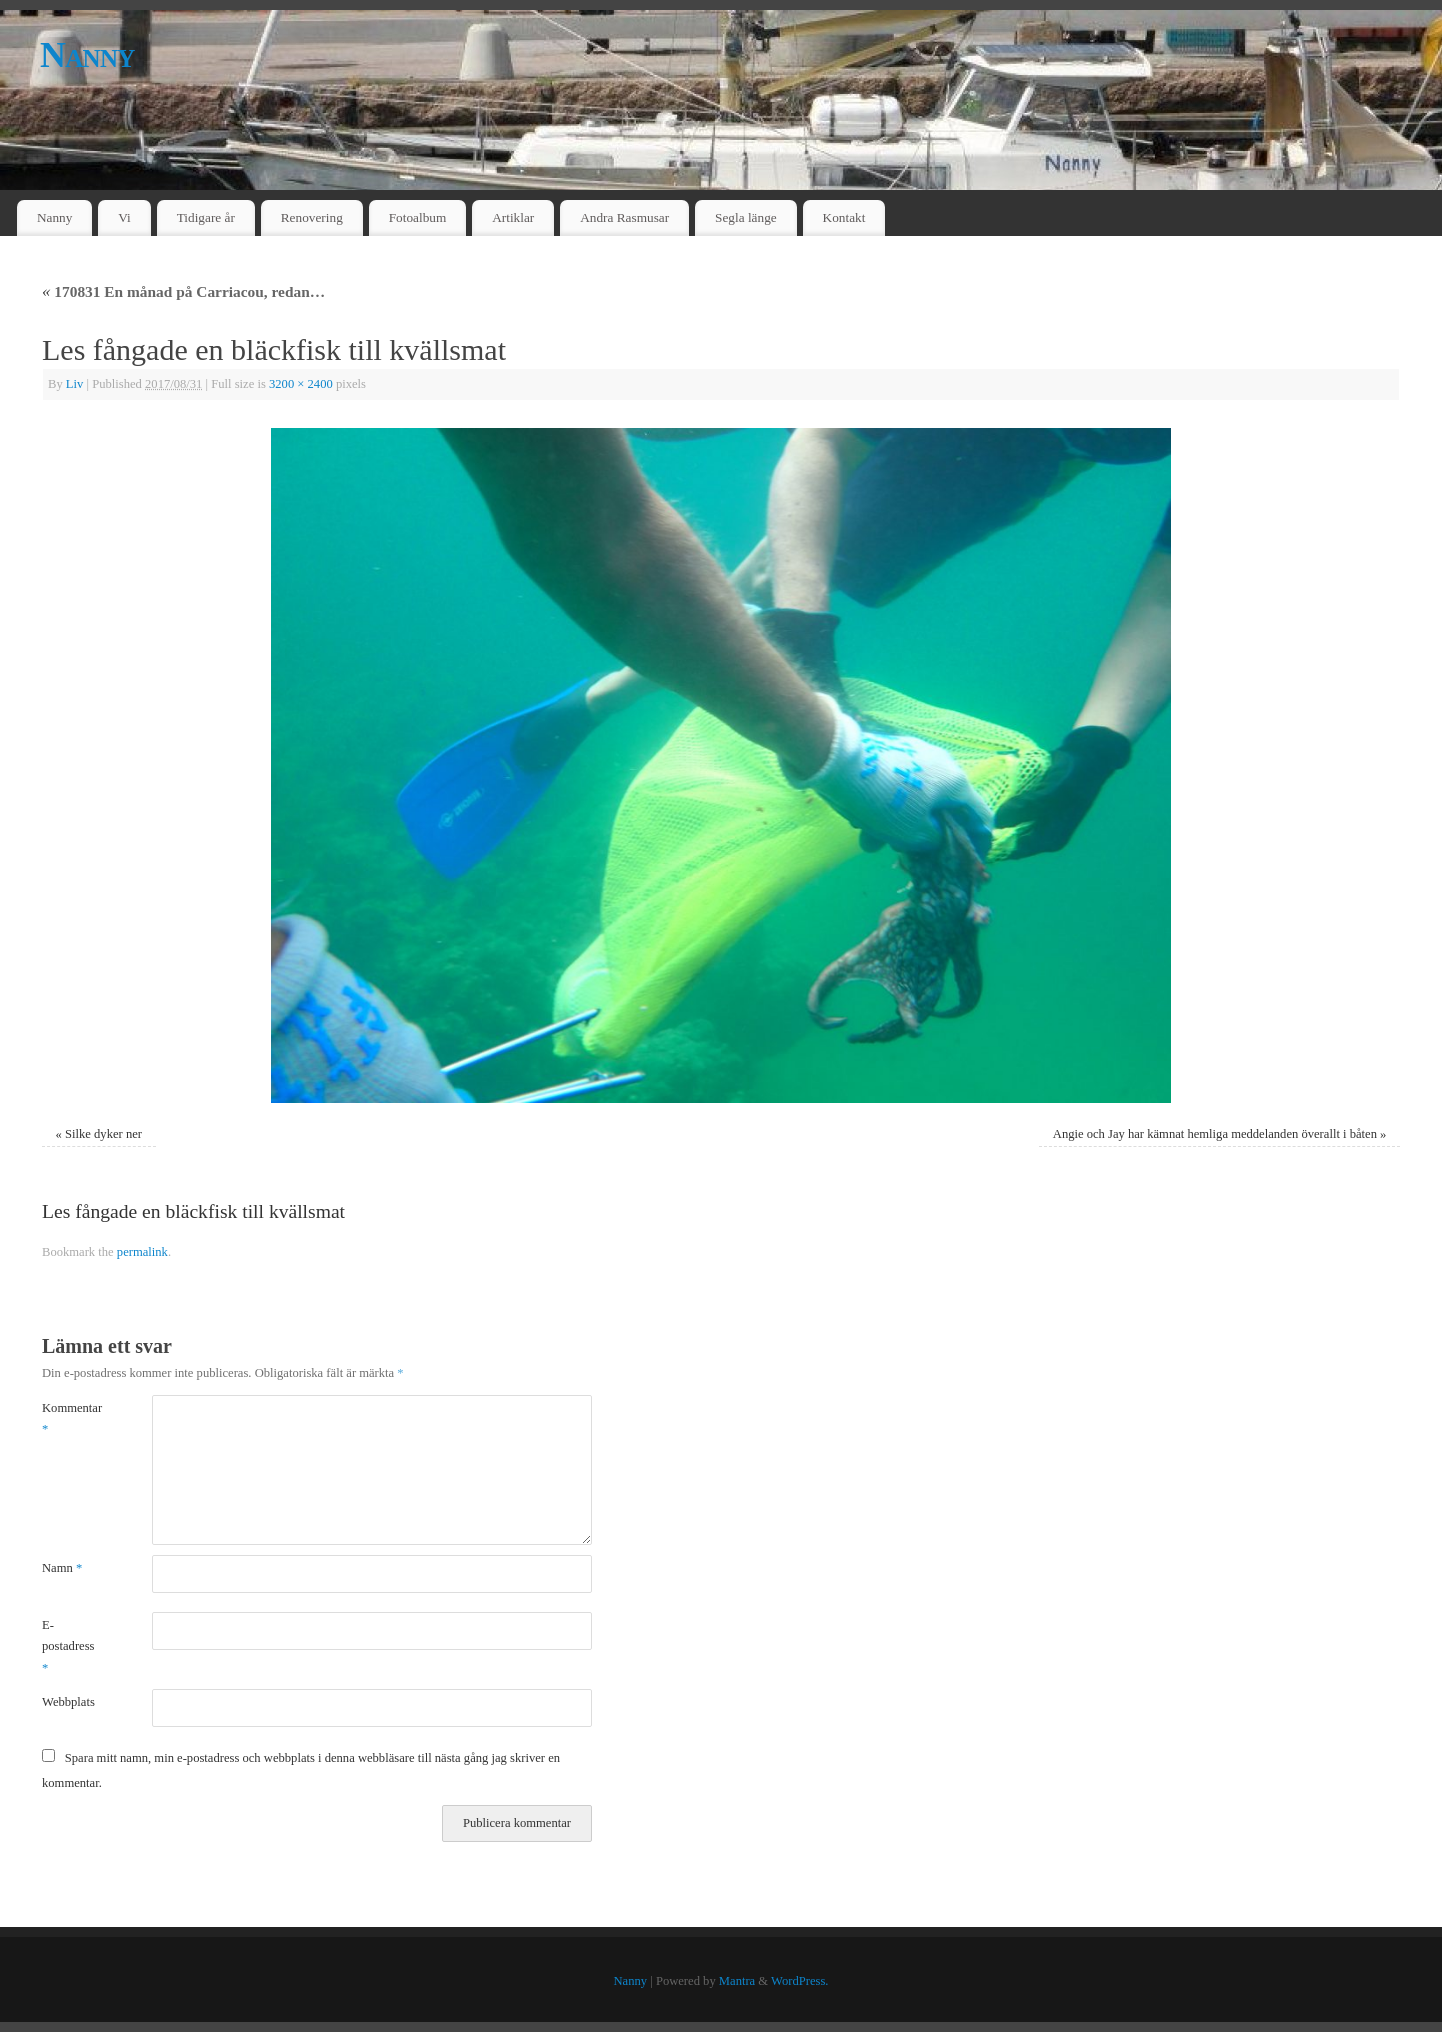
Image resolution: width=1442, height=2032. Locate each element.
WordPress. (799, 1981)
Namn (62, 1568)
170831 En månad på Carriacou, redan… (183, 291)
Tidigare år (206, 217)
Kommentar (69, 1418)
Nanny (87, 55)
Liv (75, 384)
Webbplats (68, 1702)
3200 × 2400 (301, 384)
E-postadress (68, 1646)
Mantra (737, 1981)
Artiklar (513, 217)
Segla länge (746, 217)
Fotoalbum (418, 217)
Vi (124, 217)
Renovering (312, 217)
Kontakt (844, 217)
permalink (142, 1252)
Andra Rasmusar (624, 217)
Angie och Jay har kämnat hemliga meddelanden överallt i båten (1215, 1134)
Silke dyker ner (103, 1134)
